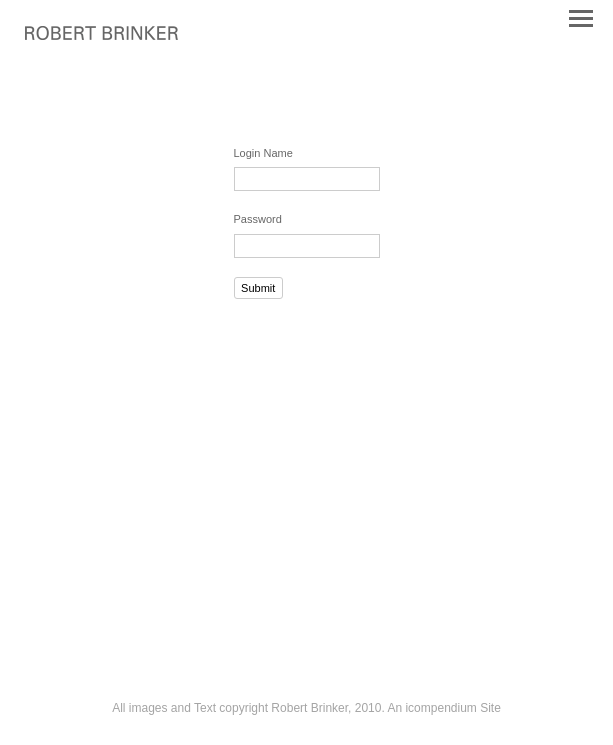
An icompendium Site (443, 708)
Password (258, 219)
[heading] (101, 36)
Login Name (263, 153)
